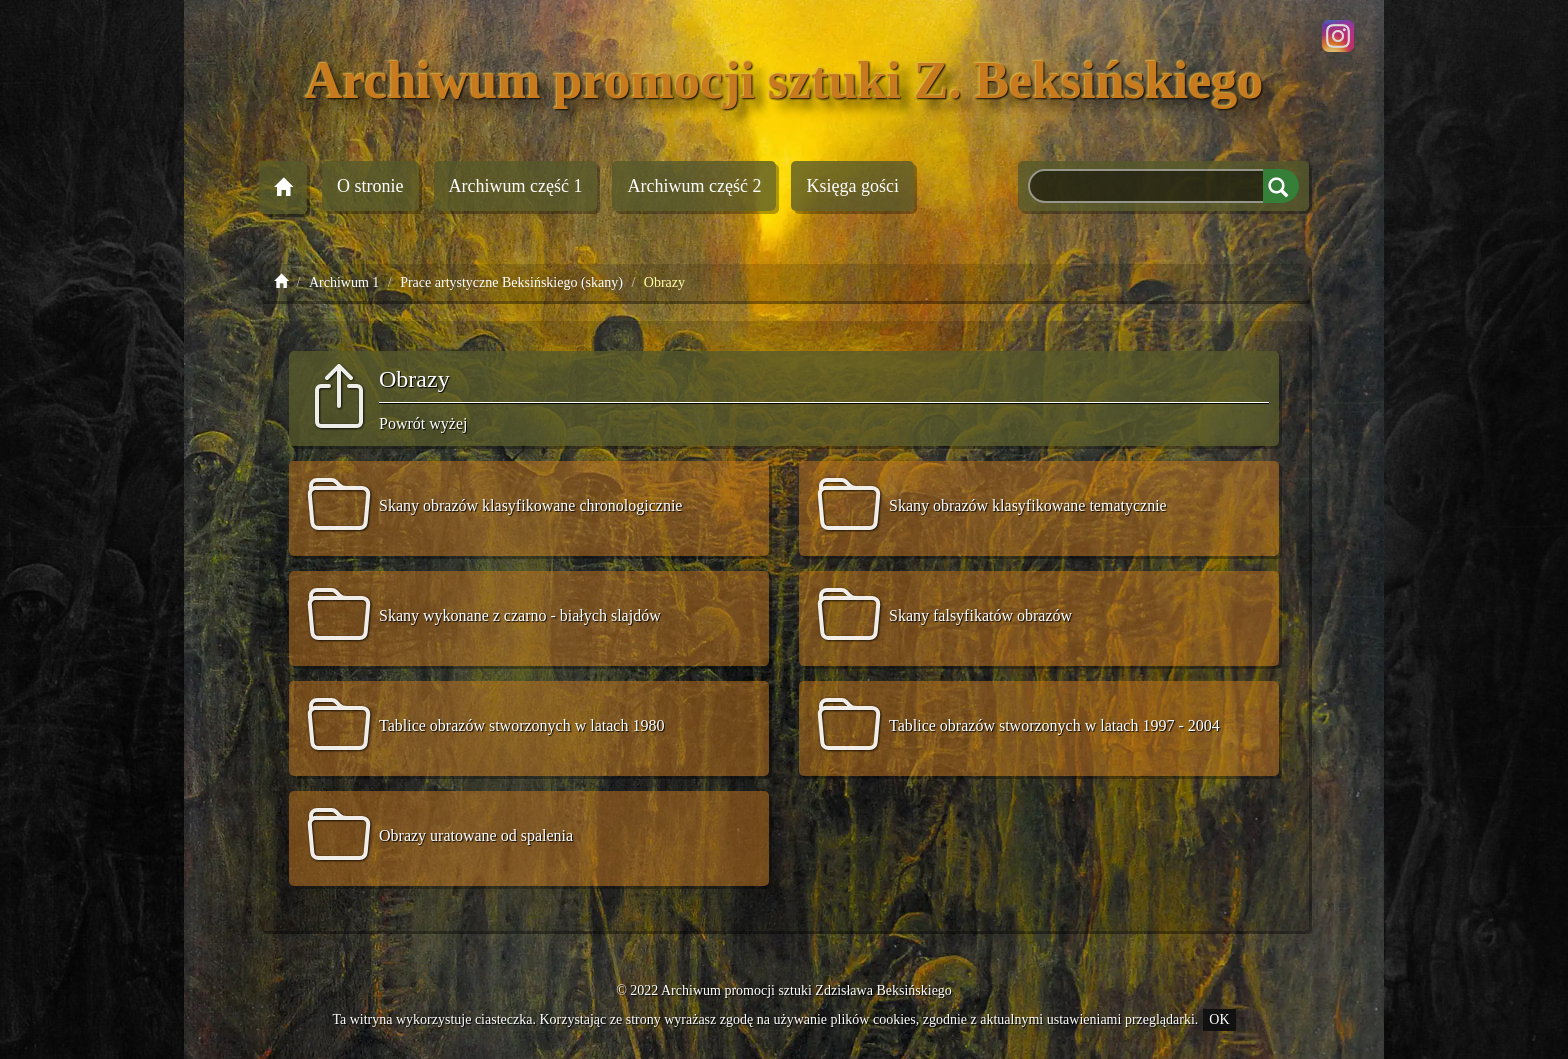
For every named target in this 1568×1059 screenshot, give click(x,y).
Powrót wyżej (423, 423)
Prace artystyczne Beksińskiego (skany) (511, 282)
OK (1219, 1019)
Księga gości (852, 186)
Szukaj (1281, 186)
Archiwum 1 (516, 186)
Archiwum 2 (694, 186)
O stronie (370, 186)
